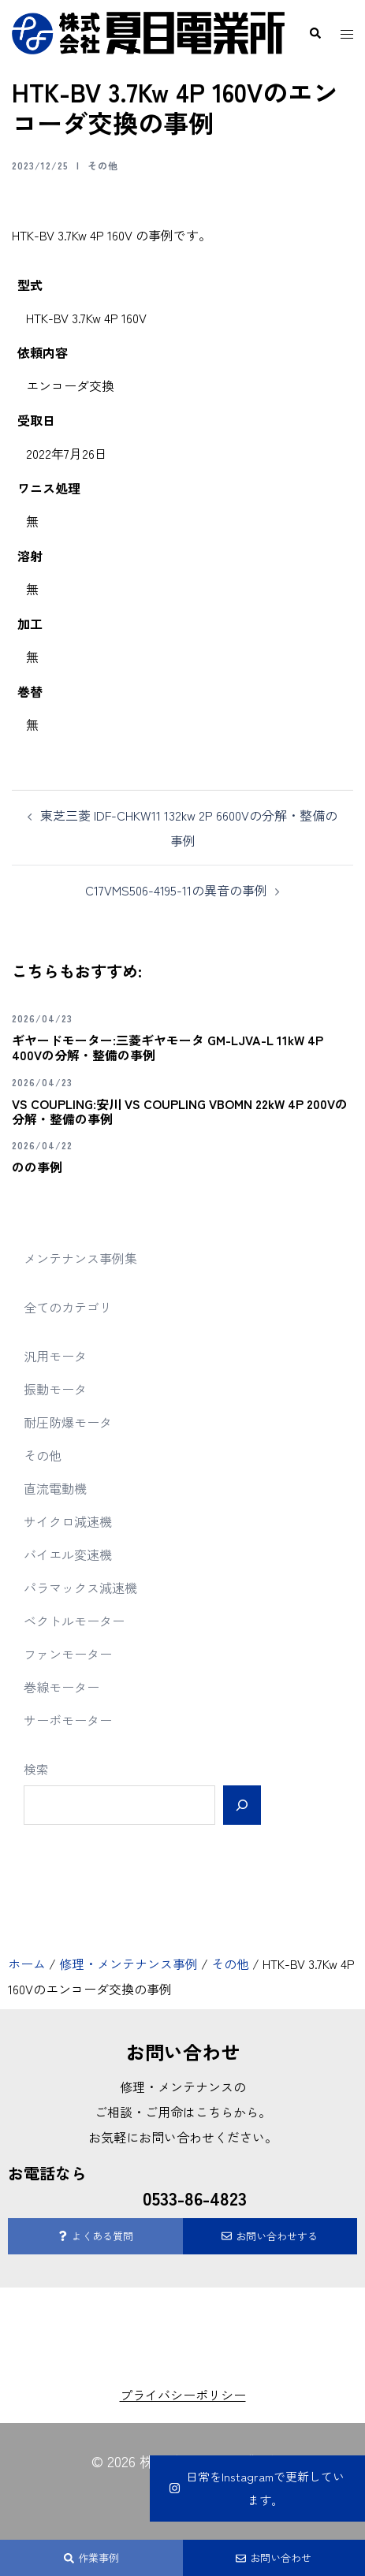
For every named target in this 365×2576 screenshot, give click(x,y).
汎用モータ (55, 1355)
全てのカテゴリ (68, 1306)
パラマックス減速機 (80, 1587)
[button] (314, 33)
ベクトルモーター (74, 1620)
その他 (103, 165)
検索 (36, 1768)
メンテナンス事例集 (80, 1258)
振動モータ (55, 1388)
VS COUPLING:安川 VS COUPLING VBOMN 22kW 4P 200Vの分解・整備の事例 (180, 1111)
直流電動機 (55, 1488)
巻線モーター (61, 1686)
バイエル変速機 (68, 1554)
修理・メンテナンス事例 (128, 1963)
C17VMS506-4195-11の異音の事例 (176, 889)
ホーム (27, 1963)
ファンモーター (68, 1653)
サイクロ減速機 (68, 1521)
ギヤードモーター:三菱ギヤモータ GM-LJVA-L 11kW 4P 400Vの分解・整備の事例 (167, 1047)
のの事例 (37, 1166)
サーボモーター (68, 1720)
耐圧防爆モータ (68, 1422)
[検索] (242, 1805)
